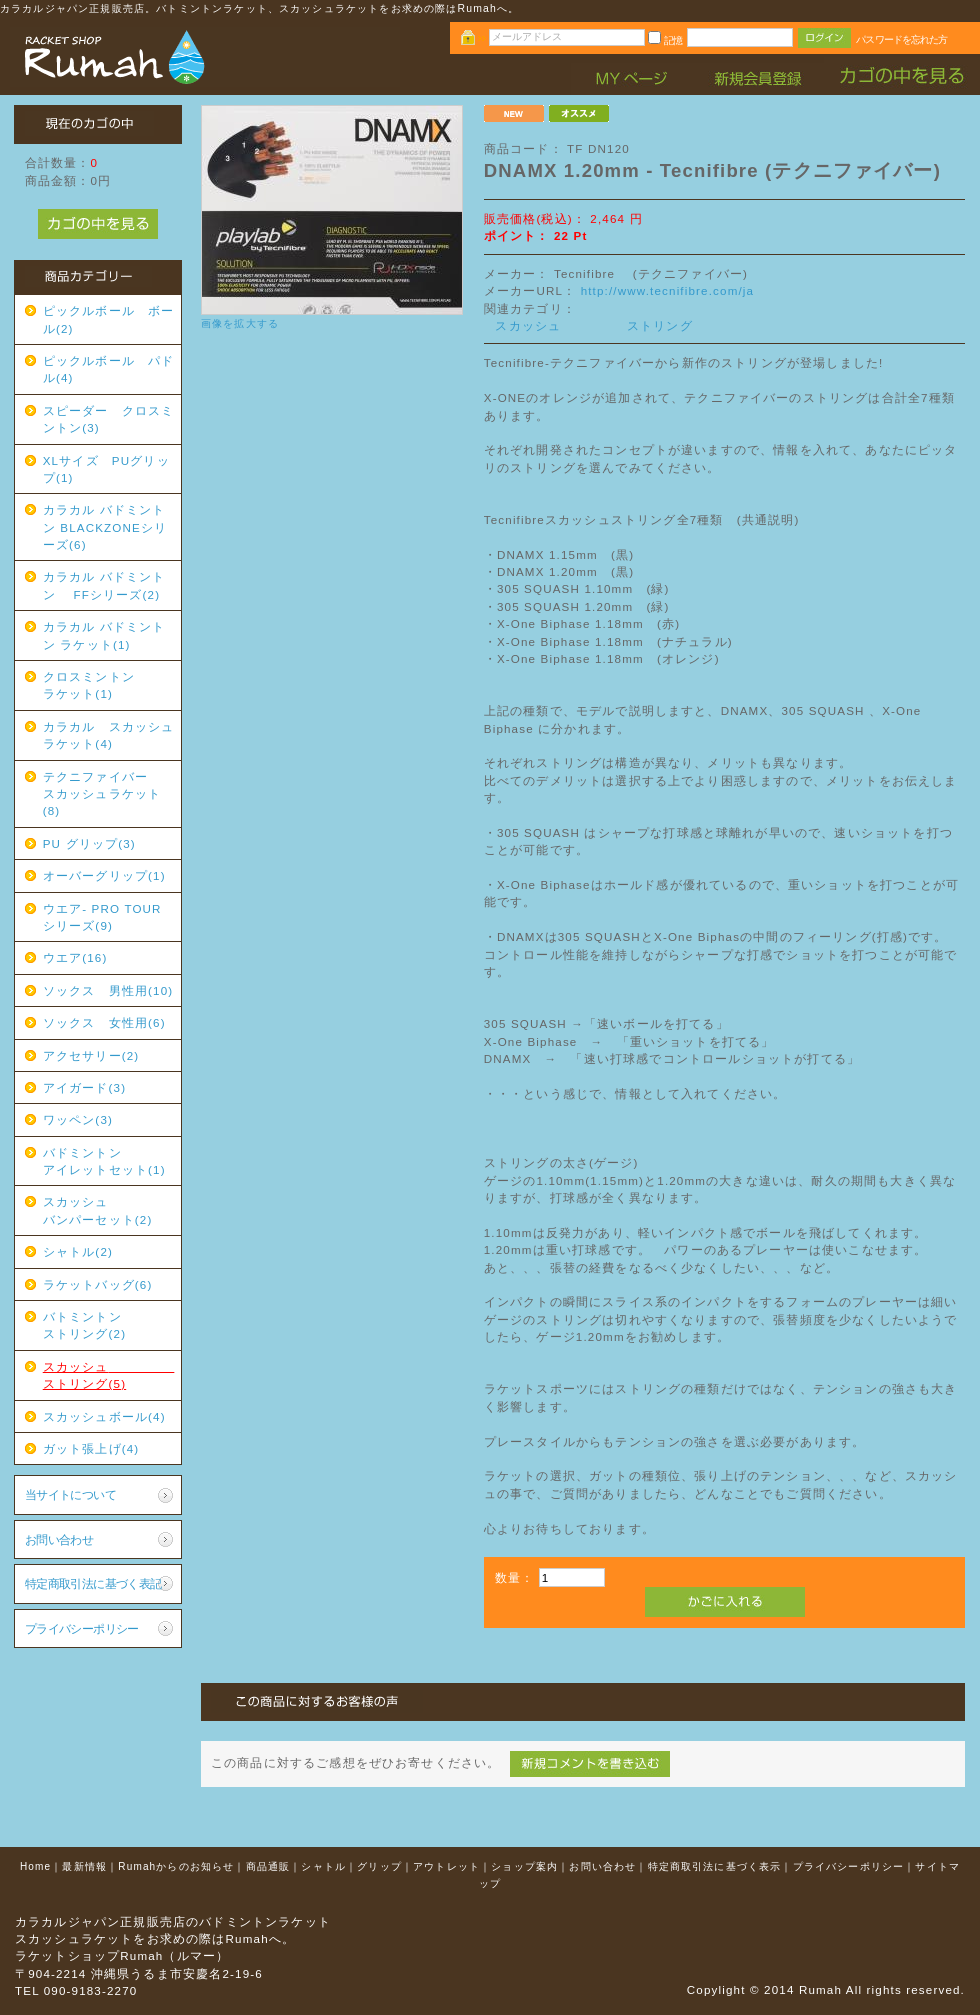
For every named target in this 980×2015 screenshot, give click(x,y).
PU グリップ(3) (89, 843)
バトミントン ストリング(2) (109, 1325)
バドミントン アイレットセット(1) (109, 1161)
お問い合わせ (59, 1539)
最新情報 (84, 1866)
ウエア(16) (75, 957)
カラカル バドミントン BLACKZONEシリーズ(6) (105, 527)
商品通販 (268, 1866)
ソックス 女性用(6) (104, 1022)
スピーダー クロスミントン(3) (109, 419)
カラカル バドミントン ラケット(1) (104, 635)
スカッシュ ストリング (593, 325)
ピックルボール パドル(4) (109, 369)
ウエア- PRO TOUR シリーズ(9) (109, 917)
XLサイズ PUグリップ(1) (106, 469)
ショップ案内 (524, 1866)
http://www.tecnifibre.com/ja (668, 290)
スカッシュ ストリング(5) (109, 1375)
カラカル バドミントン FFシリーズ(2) (104, 585)
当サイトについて (70, 1494)
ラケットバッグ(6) (98, 1284)
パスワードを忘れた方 (901, 39)
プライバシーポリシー (82, 1628)
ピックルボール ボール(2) (109, 319)
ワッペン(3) (78, 1119)
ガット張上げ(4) (91, 1448)
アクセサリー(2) (91, 1055)
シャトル (323, 1866)
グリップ (379, 1866)
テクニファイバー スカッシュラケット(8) (109, 794)
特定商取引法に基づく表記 (93, 1583)
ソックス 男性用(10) (108, 990)
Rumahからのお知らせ (176, 1866)
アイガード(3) (84, 1087)
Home (35, 1866)
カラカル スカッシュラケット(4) (109, 735)
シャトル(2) (78, 1251)
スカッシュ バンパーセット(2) (109, 1210)
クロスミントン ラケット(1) (109, 685)
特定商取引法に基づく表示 (715, 1866)
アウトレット (446, 1866)
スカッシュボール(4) (104, 1416)
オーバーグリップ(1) (104, 875)
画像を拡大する (240, 323)
